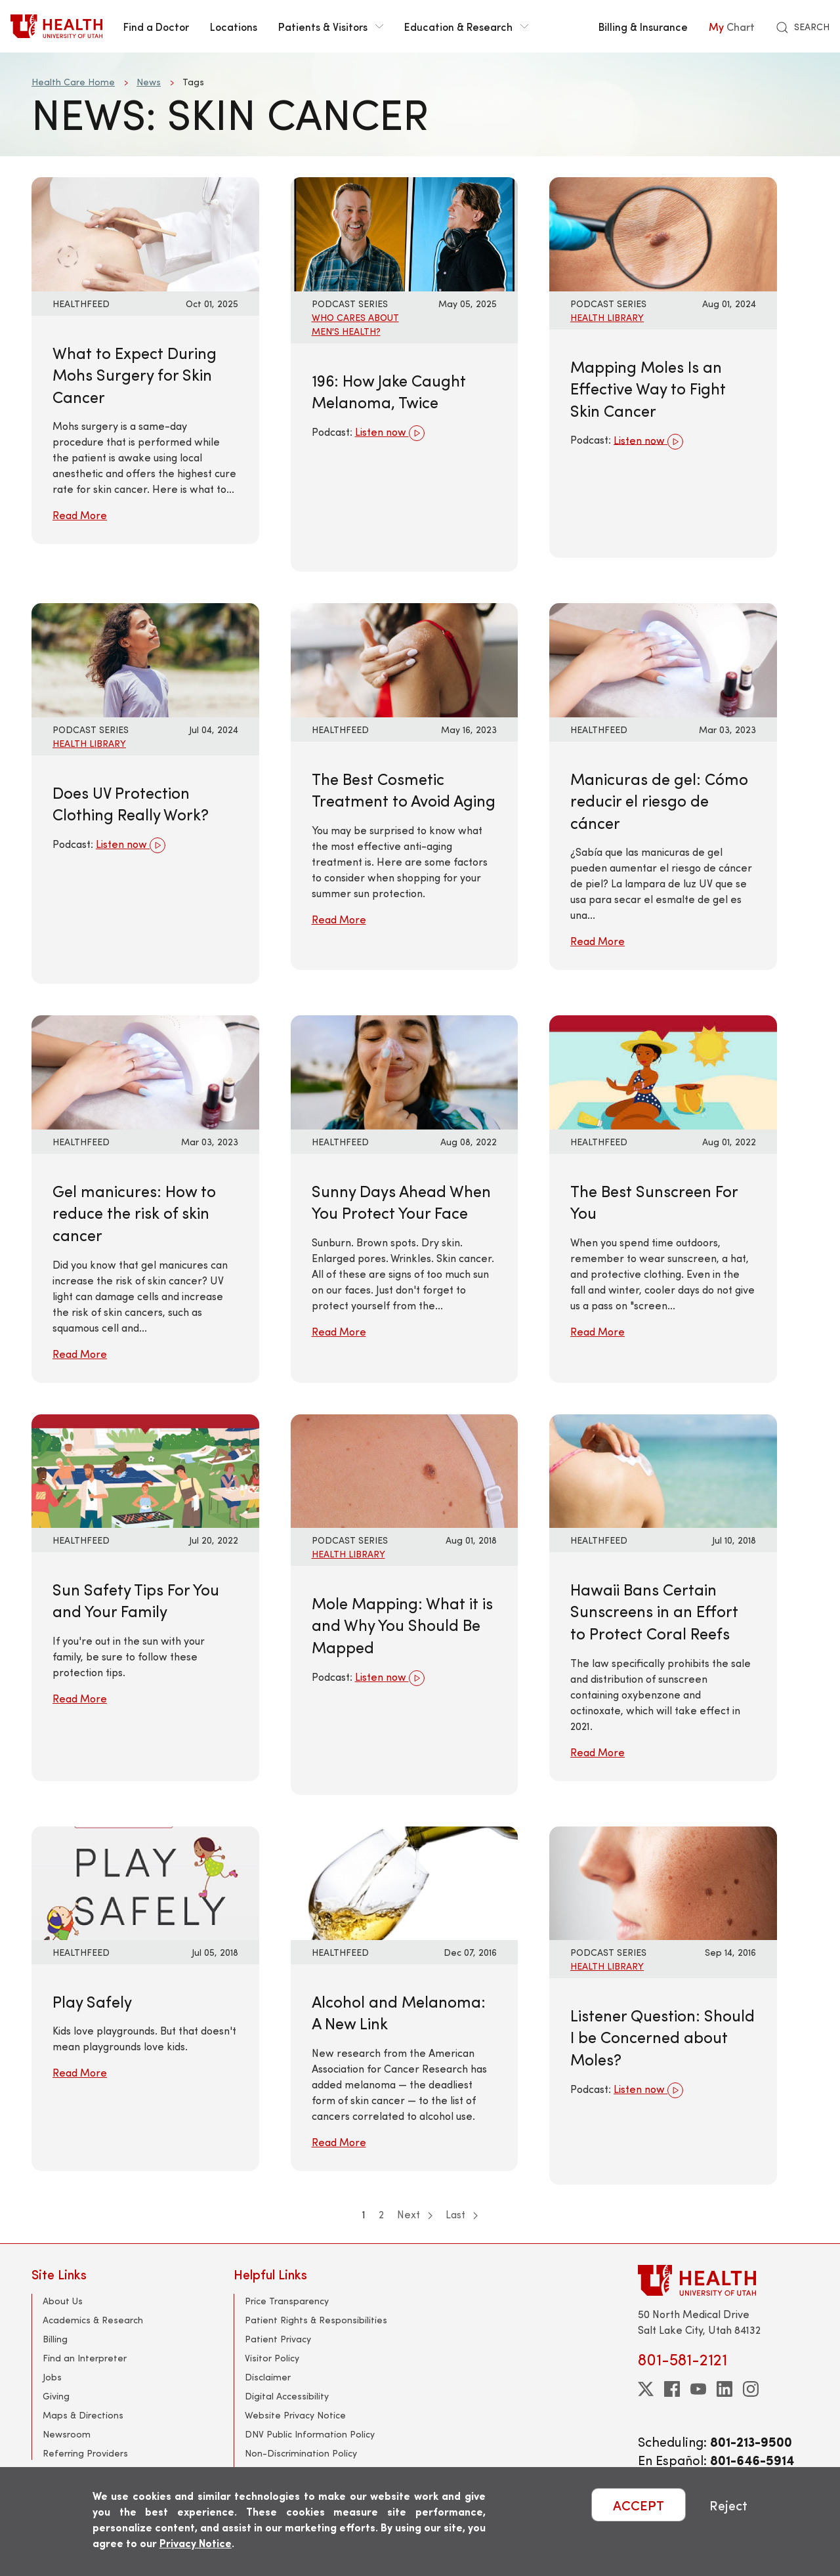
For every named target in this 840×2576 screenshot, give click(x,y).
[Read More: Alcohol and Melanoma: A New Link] (404, 1881)
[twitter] (646, 2389)
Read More (79, 515)
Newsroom (67, 2434)
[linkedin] (724, 2389)
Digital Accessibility (287, 2396)
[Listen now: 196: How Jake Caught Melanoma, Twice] (404, 233)
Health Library (607, 317)
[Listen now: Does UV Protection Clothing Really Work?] (145, 658)
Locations (233, 26)
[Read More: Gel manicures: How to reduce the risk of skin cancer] (145, 1071)
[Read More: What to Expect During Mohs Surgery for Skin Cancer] (145, 233)
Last (462, 2214)
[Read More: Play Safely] (145, 1881)
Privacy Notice (195, 2542)
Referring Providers (85, 2453)
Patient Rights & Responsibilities (316, 2319)
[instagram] (751, 2389)
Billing (55, 2339)
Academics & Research (93, 2319)
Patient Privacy (278, 2339)
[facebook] (672, 2389)
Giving (56, 2396)
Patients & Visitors (330, 26)
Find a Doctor (156, 26)
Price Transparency (287, 2300)
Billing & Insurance (643, 26)
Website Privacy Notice (295, 2415)
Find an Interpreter (85, 2358)
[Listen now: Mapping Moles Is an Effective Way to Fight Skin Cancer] (663, 233)
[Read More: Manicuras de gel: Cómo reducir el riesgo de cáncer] (663, 658)
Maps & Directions (83, 2415)
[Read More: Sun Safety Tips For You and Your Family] (145, 1469)
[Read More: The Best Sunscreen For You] (663, 1071)
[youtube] (698, 2389)
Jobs (52, 2377)
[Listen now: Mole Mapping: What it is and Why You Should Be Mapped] (404, 1469)
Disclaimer (268, 2377)
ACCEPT (638, 2505)
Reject (728, 2505)
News (148, 81)
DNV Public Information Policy (310, 2434)
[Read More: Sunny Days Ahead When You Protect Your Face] (404, 1071)
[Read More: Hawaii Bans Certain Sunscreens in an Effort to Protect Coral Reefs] (663, 1469)
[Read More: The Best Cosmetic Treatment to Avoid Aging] (404, 658)
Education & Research (466, 26)
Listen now (390, 433)
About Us (63, 2300)
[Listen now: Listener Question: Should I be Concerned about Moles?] (663, 1881)
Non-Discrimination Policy (301, 2453)
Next (414, 2214)
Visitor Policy (272, 2358)
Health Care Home (73, 81)
